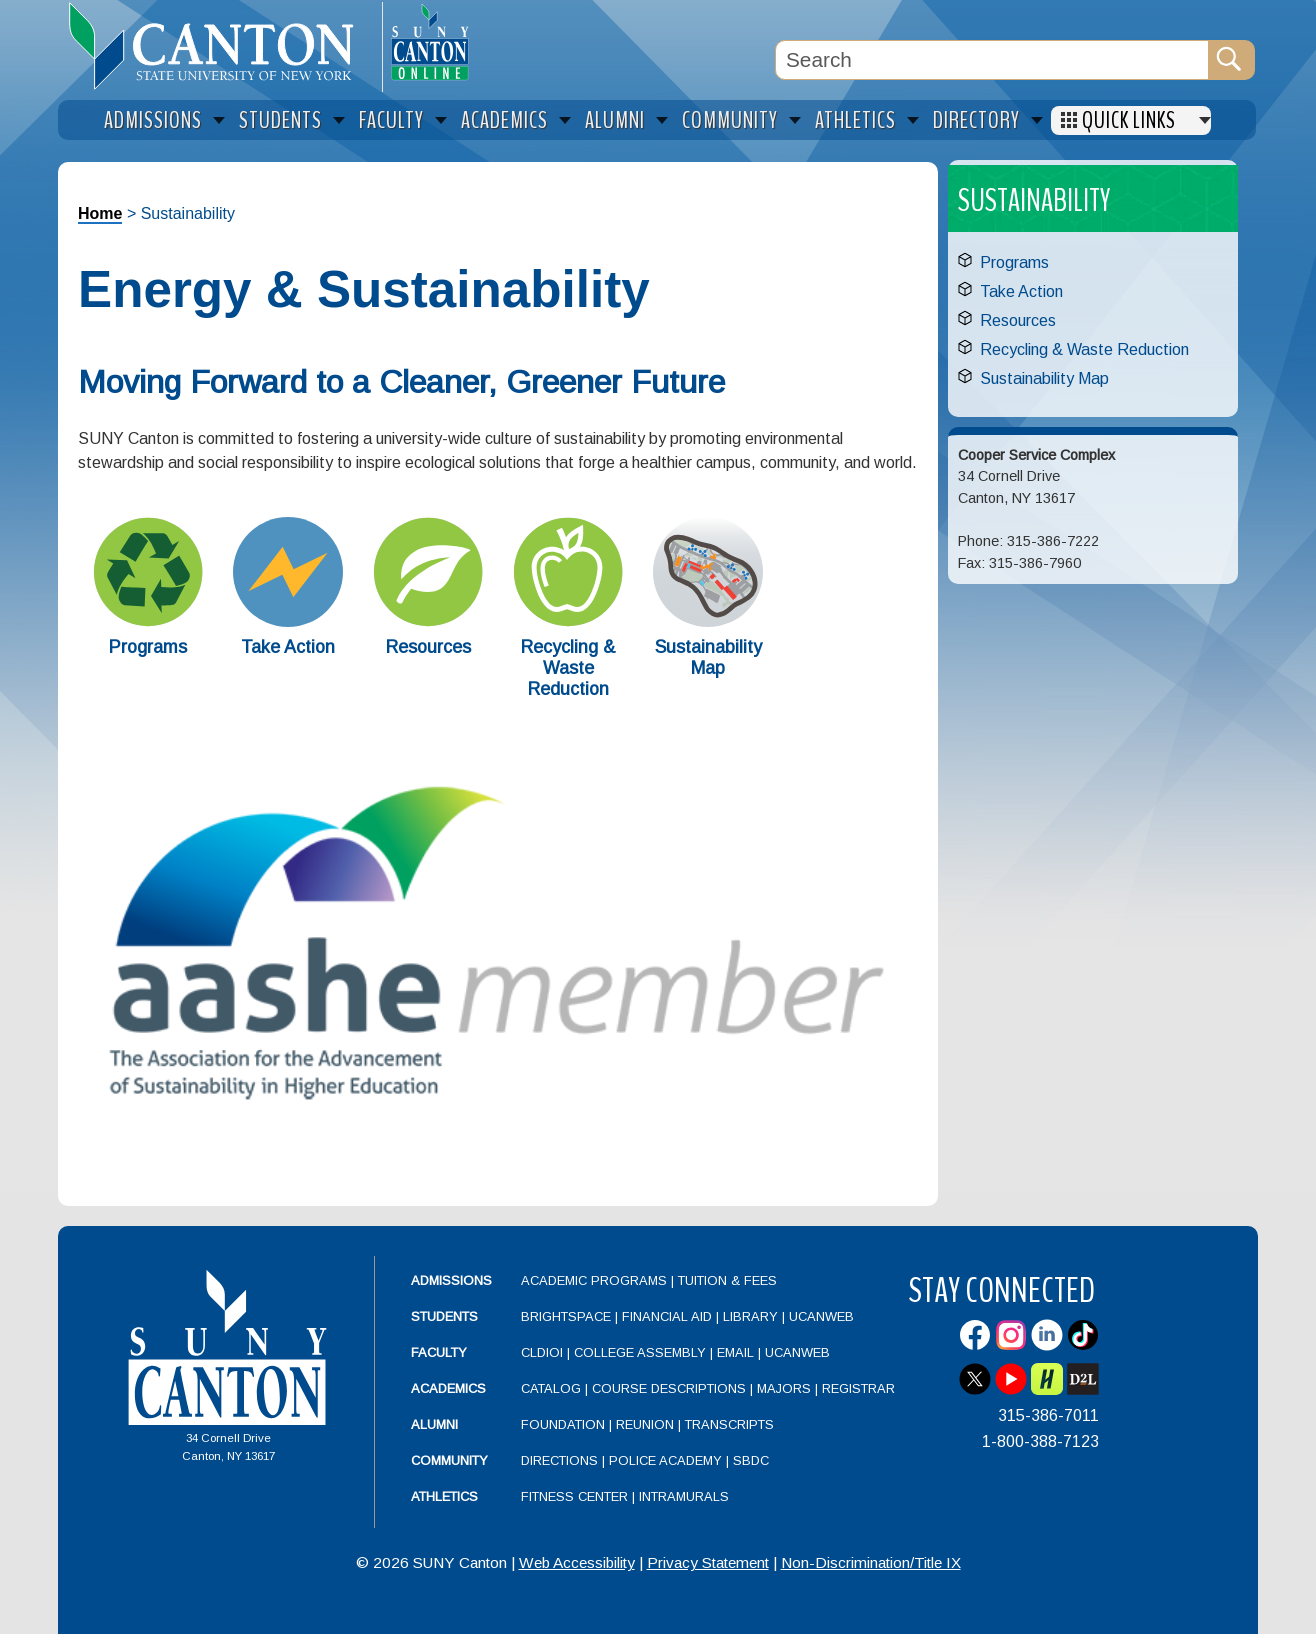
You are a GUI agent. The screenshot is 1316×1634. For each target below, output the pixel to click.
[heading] (220, 46)
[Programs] (148, 621)
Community (449, 1460)
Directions (559, 1460)
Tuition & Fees (727, 1280)
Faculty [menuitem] (391, 120)
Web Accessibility (577, 1562)
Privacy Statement (708, 1562)
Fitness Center (574, 1496)
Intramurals (684, 1496)
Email (735, 1352)
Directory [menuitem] (976, 120)
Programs (148, 647)
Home (100, 213)
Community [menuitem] (730, 120)
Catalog (551, 1388)
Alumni (434, 1424)
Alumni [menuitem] (615, 120)
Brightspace (566, 1316)
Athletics (444, 1496)
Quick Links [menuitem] (1129, 120)
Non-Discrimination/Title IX (871, 1562)
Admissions (451, 1280)
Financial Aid (667, 1316)
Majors (784, 1388)
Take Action (288, 647)
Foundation (563, 1424)
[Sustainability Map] (708, 621)
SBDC (751, 1460)
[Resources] (428, 621)
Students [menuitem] (280, 120)
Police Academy (665, 1460)
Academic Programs (596, 1280)
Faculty (439, 1352)
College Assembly (640, 1352)
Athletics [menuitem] (855, 120)
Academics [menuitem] (504, 120)
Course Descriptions (669, 1388)
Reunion (645, 1424)
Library (750, 1316)
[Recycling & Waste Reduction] (568, 621)
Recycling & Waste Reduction (568, 668)
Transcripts (729, 1424)
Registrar (858, 1388)
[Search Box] (992, 60)
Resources (428, 647)
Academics (448, 1388)
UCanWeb (821, 1316)
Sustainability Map (708, 657)
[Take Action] (288, 621)
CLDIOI (542, 1352)
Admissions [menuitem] (153, 120)
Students (444, 1316)
